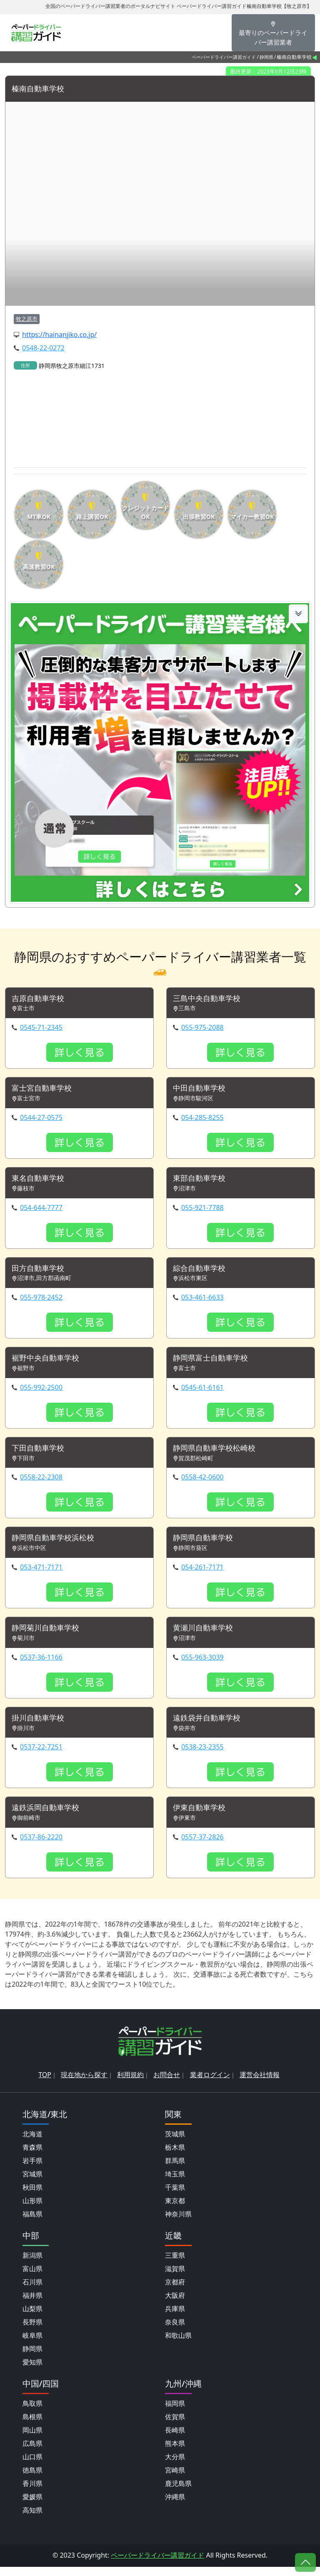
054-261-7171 (202, 1573)
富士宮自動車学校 (45, 1090)
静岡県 (266, 57)
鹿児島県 (178, 2492)
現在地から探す (84, 2083)
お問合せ (166, 2083)
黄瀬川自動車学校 (206, 1635)
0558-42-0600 (202, 1482)
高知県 (32, 2519)
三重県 (175, 2264)
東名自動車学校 (41, 1181)
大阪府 (175, 2304)
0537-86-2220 (41, 1846)
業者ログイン (210, 2083)
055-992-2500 (41, 1392)
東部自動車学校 (202, 1181)
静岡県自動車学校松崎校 (219, 1454)
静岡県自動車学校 (206, 1544)
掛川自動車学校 (41, 1726)
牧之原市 (27, 319)
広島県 (32, 2452)
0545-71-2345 (41, 1028)
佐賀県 (175, 2425)
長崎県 (175, 2439)
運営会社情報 (260, 2083)
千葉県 (175, 2196)
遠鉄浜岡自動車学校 (49, 1817)
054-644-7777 (41, 1210)
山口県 (32, 2465)
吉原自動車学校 (41, 999)
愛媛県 (32, 2506)
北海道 (32, 2143)
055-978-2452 (41, 1301)
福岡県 (175, 2412)
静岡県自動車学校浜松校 (57, 1544)
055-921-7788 (202, 1210)
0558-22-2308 (41, 1482)
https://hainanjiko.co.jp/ (59, 335)
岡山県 (32, 2439)
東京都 (175, 2209)
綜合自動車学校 (202, 1272)
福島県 (32, 2223)
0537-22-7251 (41, 1755)
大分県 (175, 2465)
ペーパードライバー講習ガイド (224, 57)
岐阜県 (32, 2344)
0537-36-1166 (41, 1664)
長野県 (32, 2331)
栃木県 (175, 2156)
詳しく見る (80, 1053)
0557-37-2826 (202, 1846)
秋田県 (32, 2196)
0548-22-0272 (43, 348)
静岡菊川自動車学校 (49, 1635)
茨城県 (175, 2143)
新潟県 (32, 2264)
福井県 (32, 2304)
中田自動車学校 (202, 1090)
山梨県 (32, 2317)
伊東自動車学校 (202, 1817)
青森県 (32, 2156)
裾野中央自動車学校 (49, 1363)
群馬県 (175, 2169)
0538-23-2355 (202, 1755)
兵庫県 (175, 2317)
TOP (44, 2083)
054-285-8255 (202, 1119)
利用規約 (130, 2083)
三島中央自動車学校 (210, 999)
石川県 (32, 2291)
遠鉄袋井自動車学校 (210, 1726)
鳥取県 (32, 2412)
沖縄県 (175, 2506)
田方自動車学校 (41, 1272)
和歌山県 (178, 2344)
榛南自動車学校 (41, 89)
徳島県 (32, 2479)
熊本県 (175, 2452)
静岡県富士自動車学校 (214, 1363)
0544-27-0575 (41, 1119)
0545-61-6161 (202, 1392)
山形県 (32, 2209)
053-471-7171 (41, 1573)
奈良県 (175, 2331)
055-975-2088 (202, 1028)
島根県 (32, 2425)
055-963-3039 (202, 1664)
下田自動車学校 (41, 1454)
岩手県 (32, 2169)
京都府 (175, 2291)
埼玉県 (175, 2183)
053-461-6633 (202, 1301)
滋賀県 (175, 2277)
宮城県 (32, 2183)
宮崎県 (175, 2479)
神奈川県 (178, 2223)
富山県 (32, 2277)
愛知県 (32, 2371)
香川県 (32, 2492)
